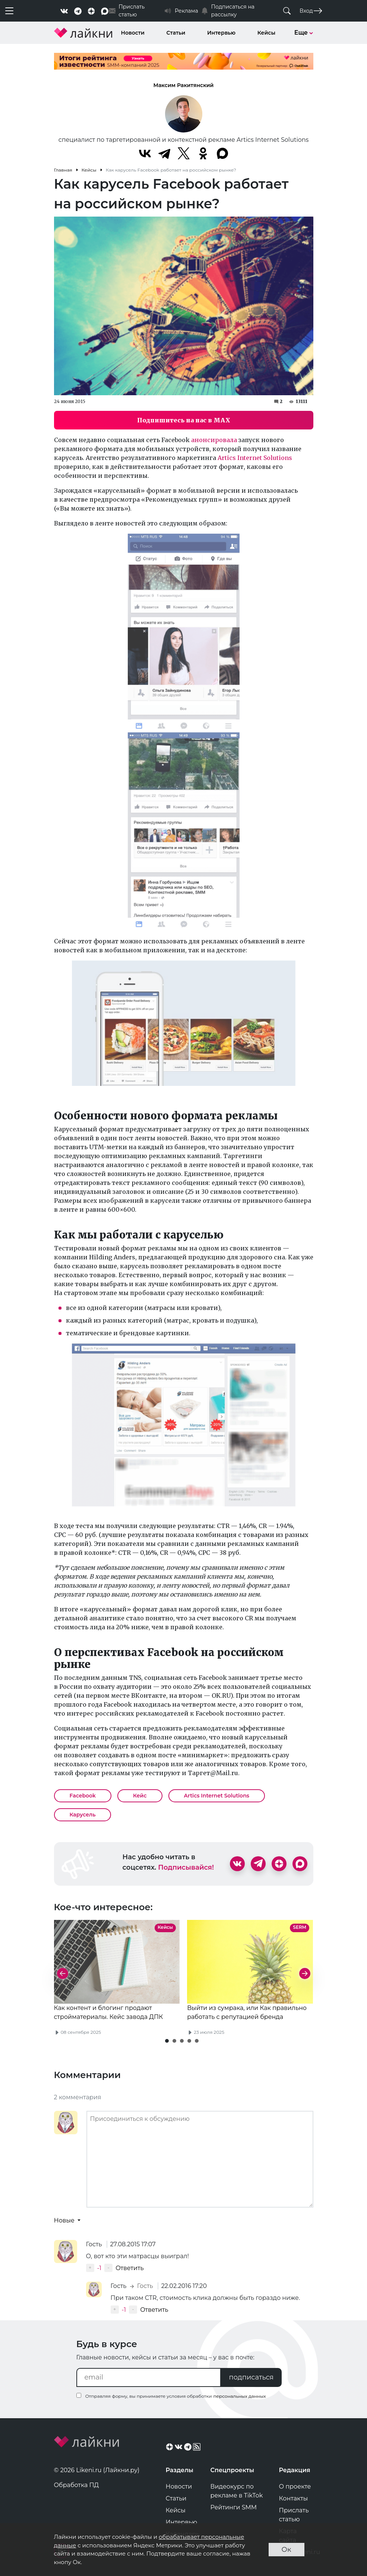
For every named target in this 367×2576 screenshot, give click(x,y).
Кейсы (266, 32)
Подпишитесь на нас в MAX (183, 420)
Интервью (221, 32)
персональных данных (239, 2396)
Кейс (140, 1795)
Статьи (176, 32)
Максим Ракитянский (184, 85)
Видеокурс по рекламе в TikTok (237, 2491)
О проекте (295, 2486)
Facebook (83, 1795)
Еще (303, 32)
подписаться (251, 2377)
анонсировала (214, 440)
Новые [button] (65, 2220)
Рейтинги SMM (234, 2507)
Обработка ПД (76, 2485)
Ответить (129, 2268)
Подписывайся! (186, 1867)
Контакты (293, 2498)
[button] (167, 2041)
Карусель (83, 1814)
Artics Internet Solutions (255, 457)
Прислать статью (294, 2515)
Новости (133, 32)
